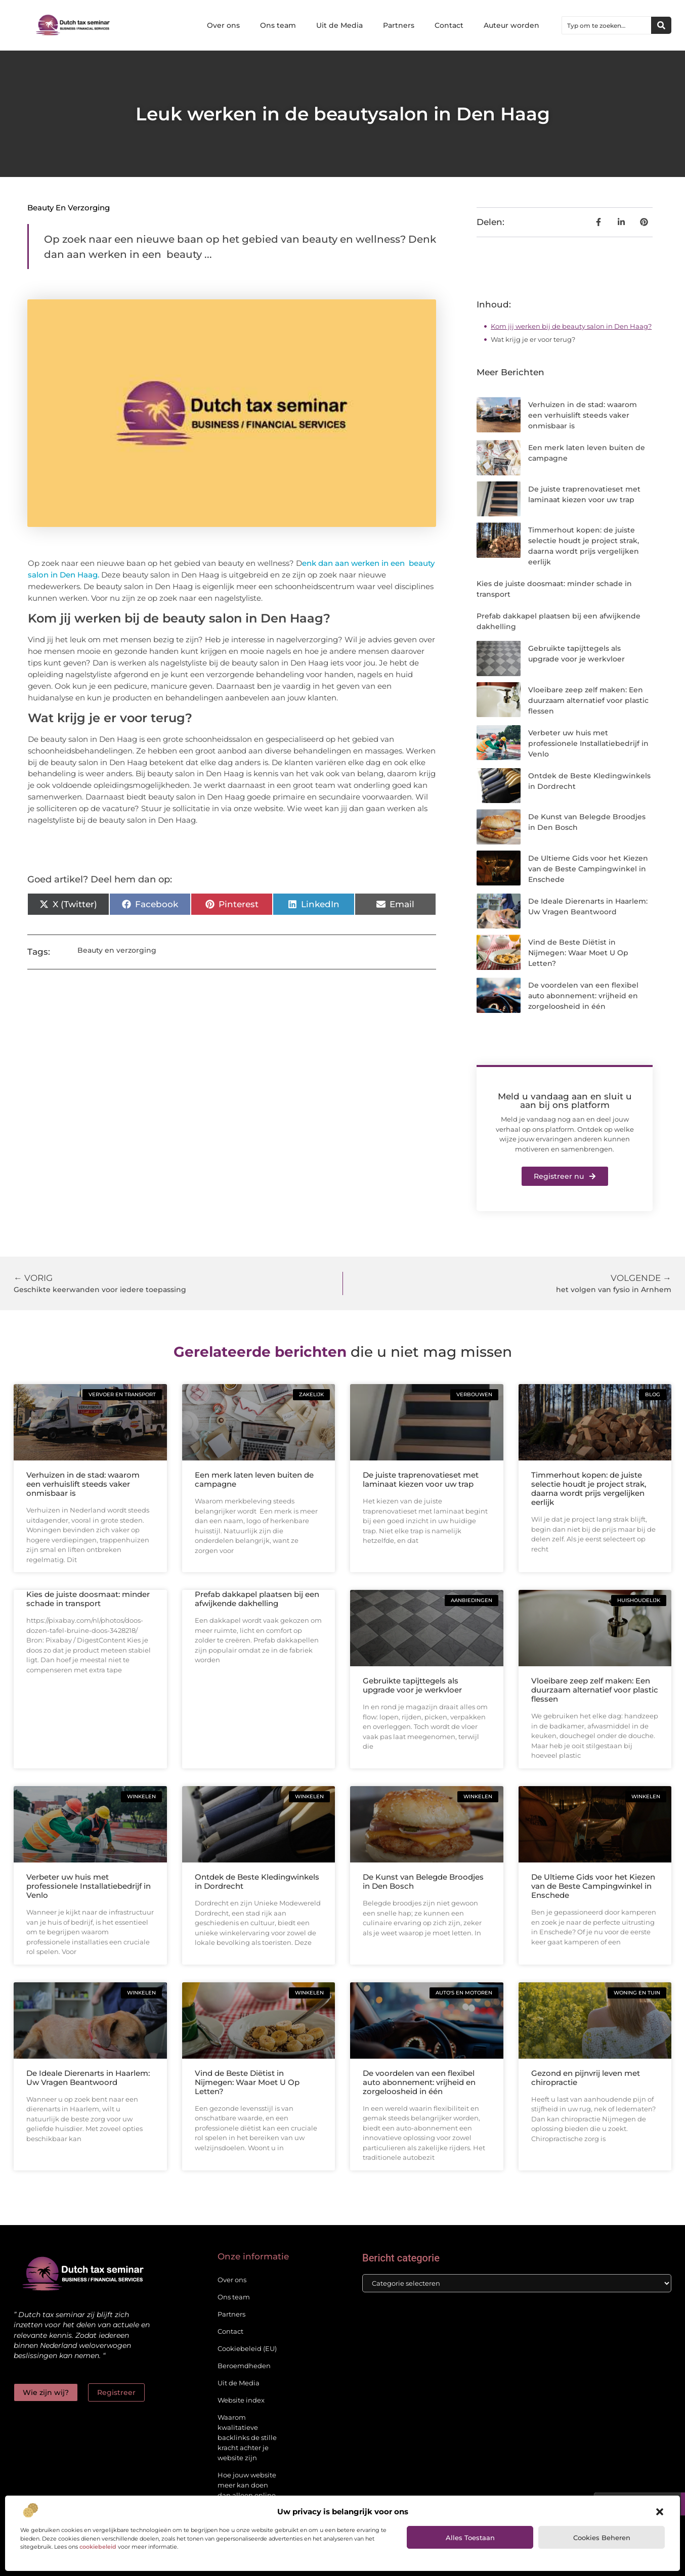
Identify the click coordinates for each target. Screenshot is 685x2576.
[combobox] (606, 25)
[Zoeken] (661, 25)
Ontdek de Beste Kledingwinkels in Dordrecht (257, 1881)
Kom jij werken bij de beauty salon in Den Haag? (571, 326)
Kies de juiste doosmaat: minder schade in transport (88, 1598)
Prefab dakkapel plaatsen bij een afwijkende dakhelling (257, 1598)
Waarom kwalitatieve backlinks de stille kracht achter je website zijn (247, 2437)
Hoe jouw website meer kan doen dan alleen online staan (247, 2490)
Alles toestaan (470, 2538)
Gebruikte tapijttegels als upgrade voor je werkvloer (412, 1685)
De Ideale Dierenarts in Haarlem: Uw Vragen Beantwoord (88, 2077)
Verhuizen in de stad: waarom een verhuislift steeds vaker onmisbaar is (582, 415)
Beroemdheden (244, 2366)
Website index (241, 2400)
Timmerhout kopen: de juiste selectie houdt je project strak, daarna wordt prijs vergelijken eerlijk (588, 1488)
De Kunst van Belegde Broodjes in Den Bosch (423, 1881)
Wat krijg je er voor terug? (533, 339)
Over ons (223, 25)
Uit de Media (339, 25)
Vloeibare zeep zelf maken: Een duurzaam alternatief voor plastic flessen (588, 700)
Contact (449, 25)
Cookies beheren (601, 2538)
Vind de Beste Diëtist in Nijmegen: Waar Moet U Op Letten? (578, 953)
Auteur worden (511, 25)
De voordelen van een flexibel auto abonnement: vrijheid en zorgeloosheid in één (583, 996)
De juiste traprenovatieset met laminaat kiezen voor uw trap (421, 1479)
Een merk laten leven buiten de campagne (254, 1479)
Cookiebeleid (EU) (247, 2348)
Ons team (278, 25)
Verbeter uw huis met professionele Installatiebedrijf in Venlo (588, 743)
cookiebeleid (97, 2546)
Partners (398, 25)
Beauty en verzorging (68, 207)
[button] (660, 2512)
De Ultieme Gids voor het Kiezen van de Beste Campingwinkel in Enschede (588, 869)
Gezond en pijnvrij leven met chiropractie (585, 2077)
